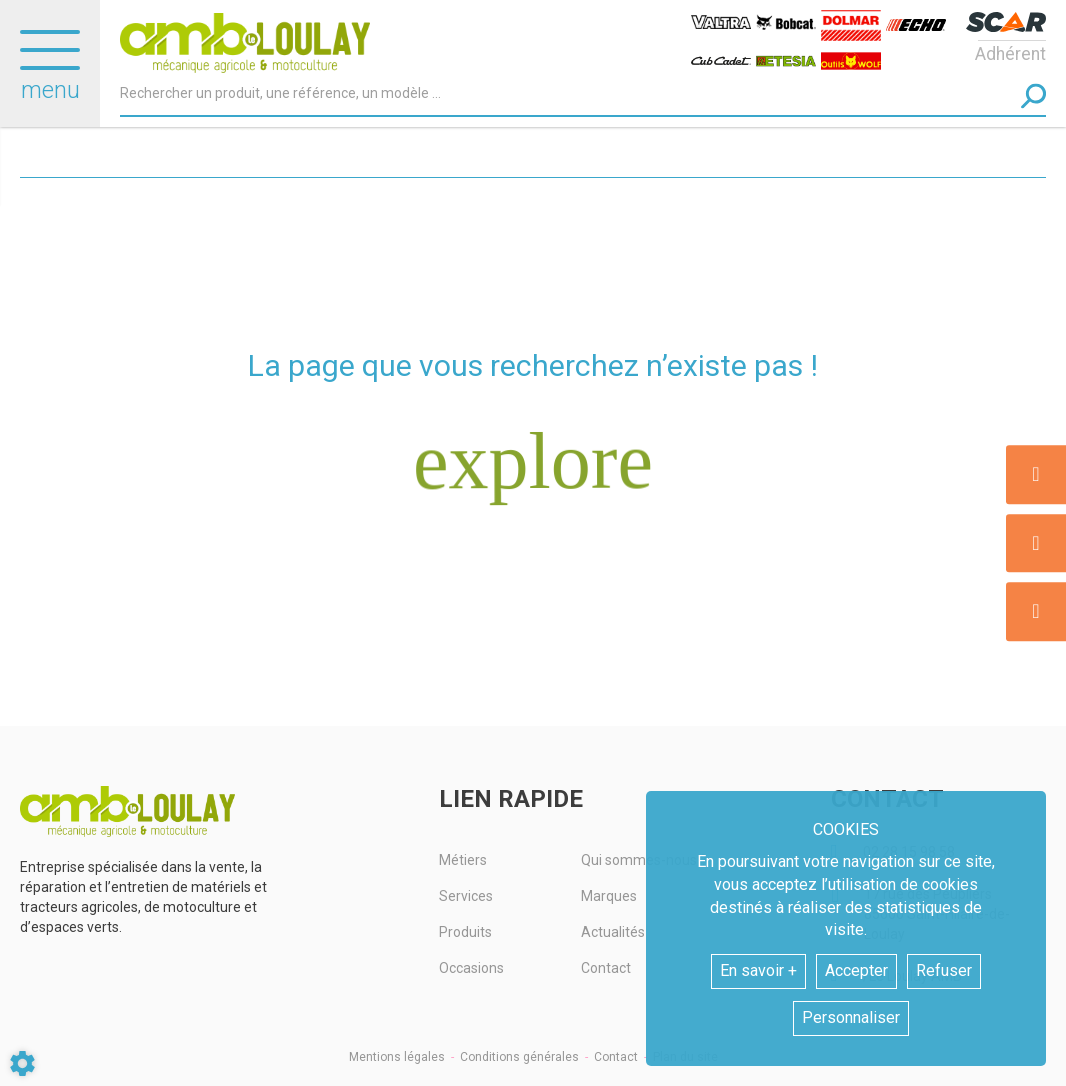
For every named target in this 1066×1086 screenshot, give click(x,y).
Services (466, 896)
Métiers (463, 860)
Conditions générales (519, 1057)
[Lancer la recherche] (1033, 95)
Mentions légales (397, 1057)
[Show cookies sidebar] (22, 1063)
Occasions (471, 968)
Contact (616, 1057)
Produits (465, 932)
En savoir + (758, 970)
